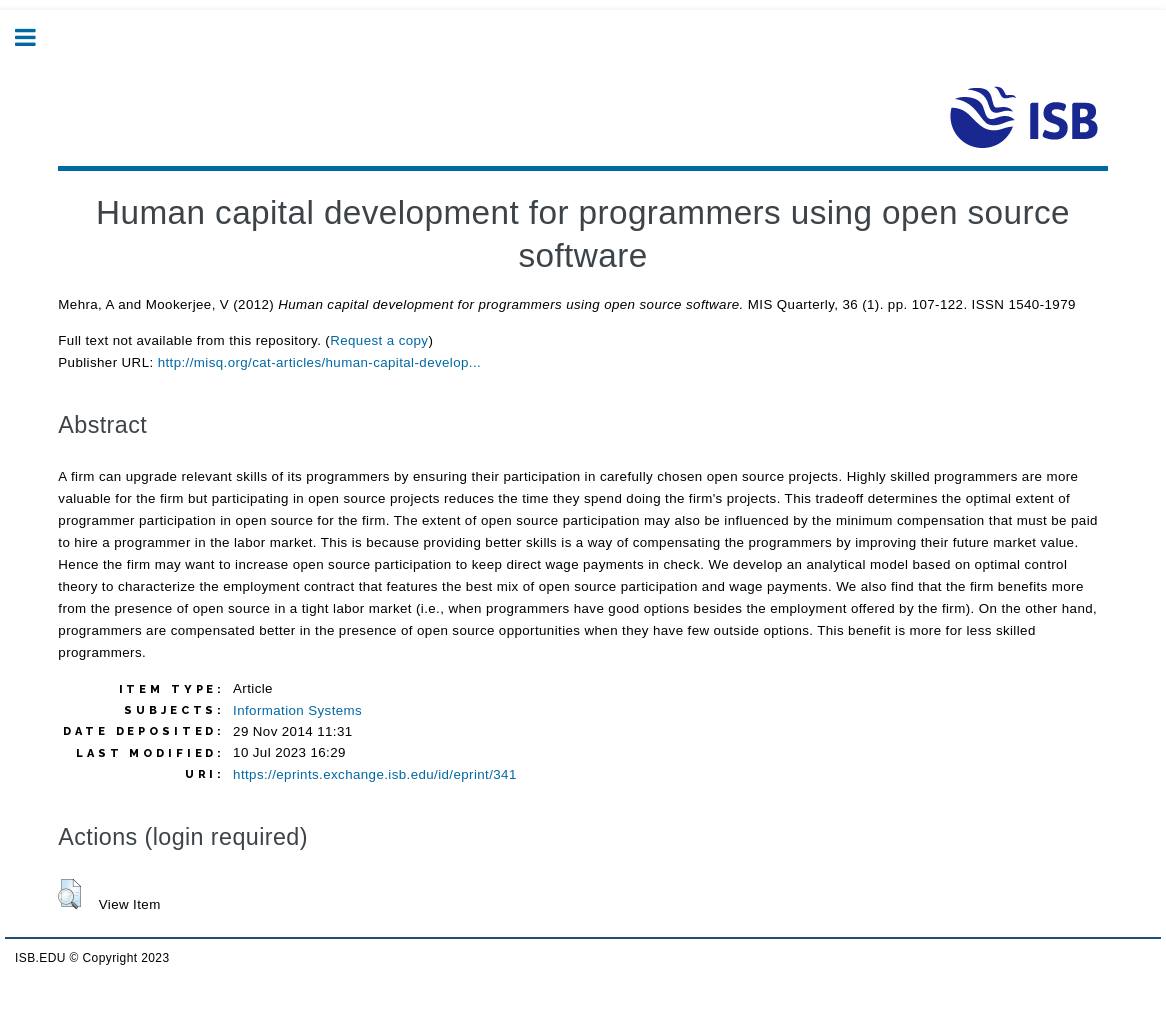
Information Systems (297, 710)
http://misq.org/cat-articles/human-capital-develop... (319, 362)
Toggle (36, 37)
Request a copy (379, 340)
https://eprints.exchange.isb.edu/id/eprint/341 (375, 774)
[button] (69, 894)
